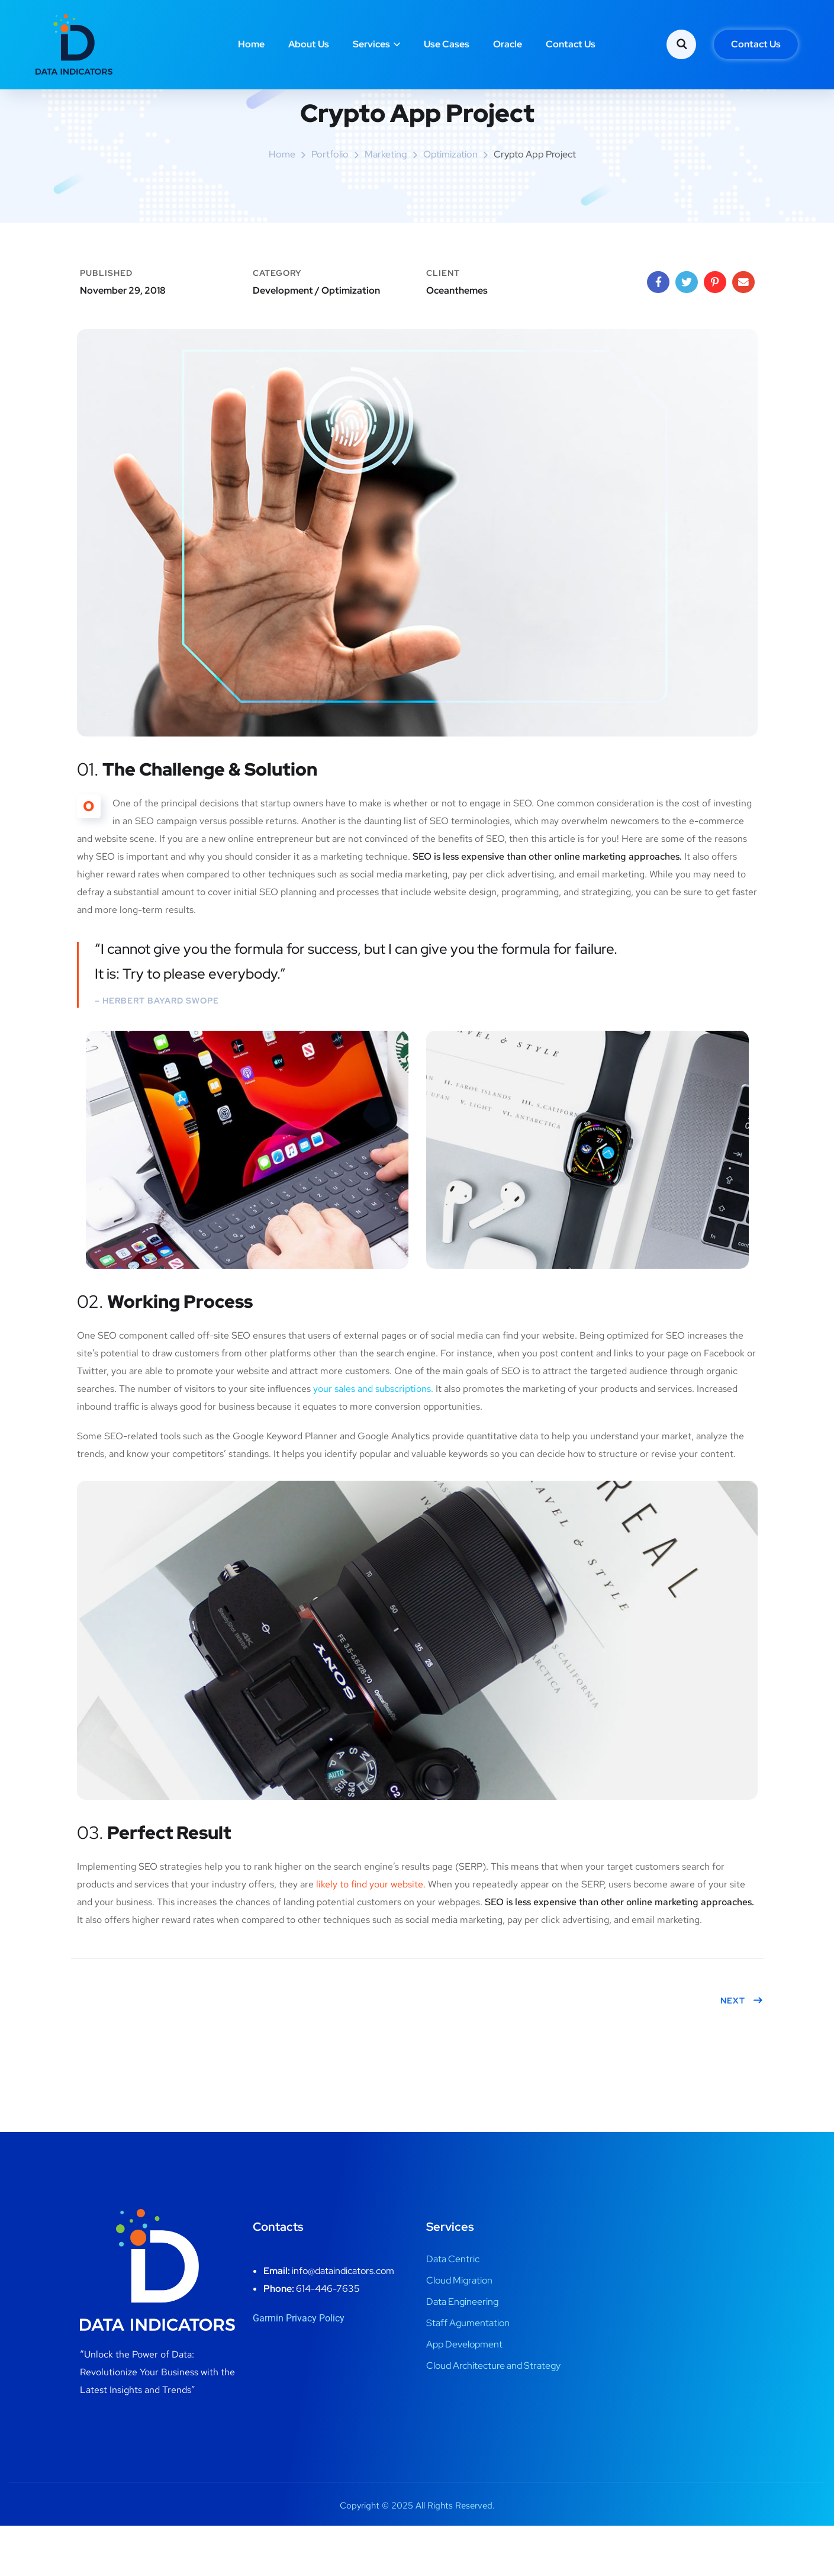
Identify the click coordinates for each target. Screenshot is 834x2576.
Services (371, 44)
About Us (308, 44)
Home (251, 44)
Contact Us (570, 44)
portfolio (330, 204)
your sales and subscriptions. (373, 1439)
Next (742, 2051)
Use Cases (446, 44)
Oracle (507, 44)
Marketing (386, 204)
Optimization (450, 204)
